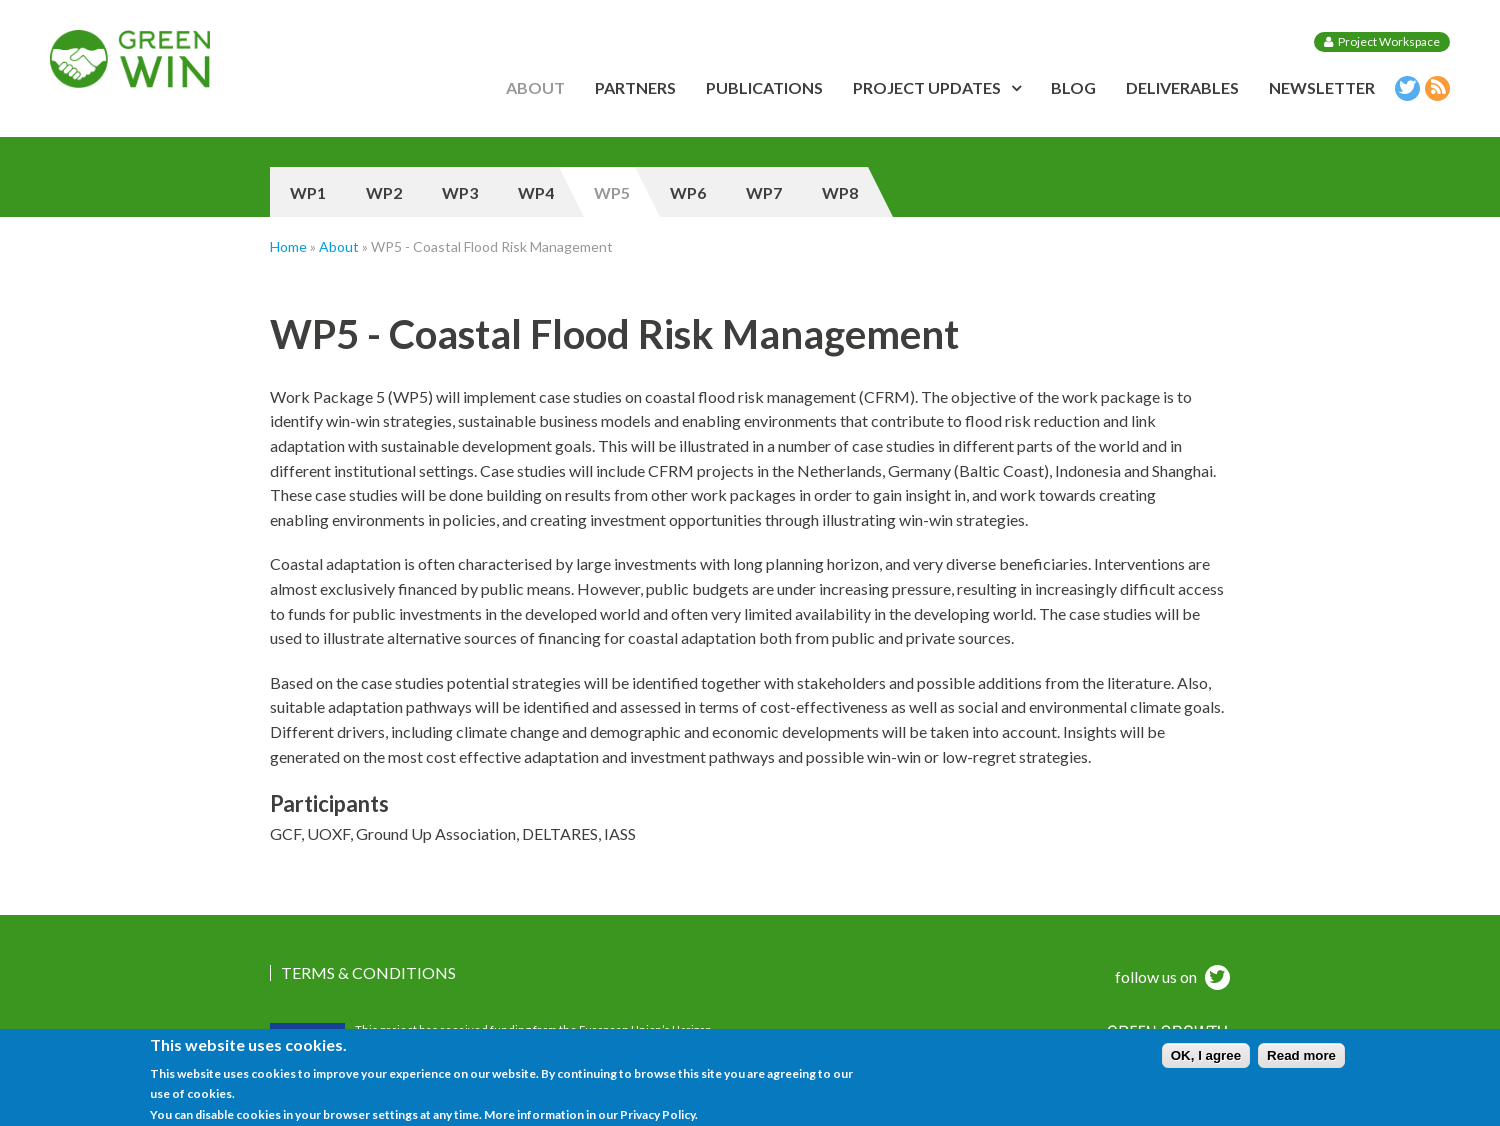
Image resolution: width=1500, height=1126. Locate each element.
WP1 (308, 192)
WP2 (384, 192)
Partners (635, 87)
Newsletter (1322, 87)
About (535, 87)
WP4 (536, 192)
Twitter (1405, 91)
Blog (1073, 87)
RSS (1435, 91)
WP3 (460, 192)
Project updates (927, 87)
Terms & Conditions (368, 973)
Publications (764, 87)
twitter (1215, 979)
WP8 (840, 192)
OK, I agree (1206, 1061)
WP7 (764, 192)
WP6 (688, 192)
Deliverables (1182, 87)
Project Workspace (1389, 41)
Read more (1301, 1061)
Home (288, 246)
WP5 (612, 192)
